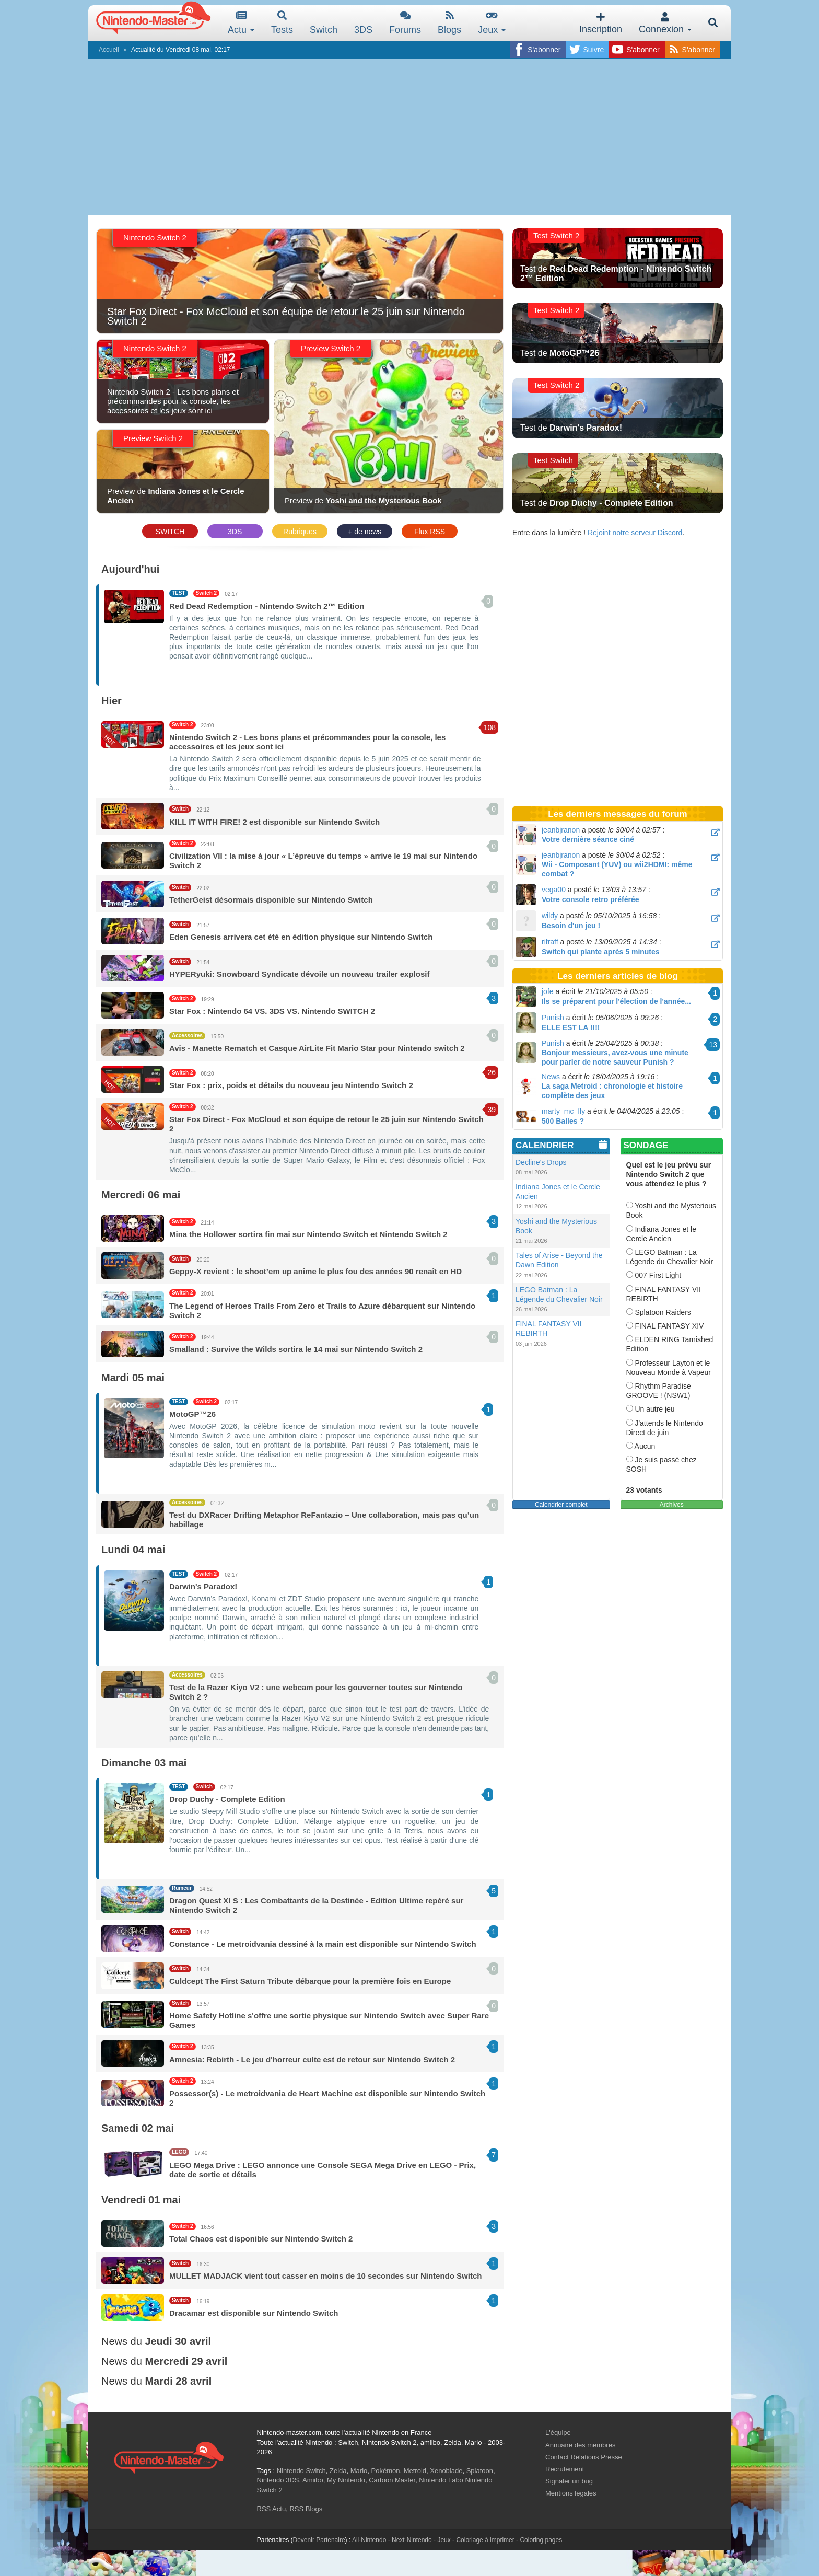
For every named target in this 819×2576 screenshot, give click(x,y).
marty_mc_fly (563, 1111)
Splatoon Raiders (658, 1312)
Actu (241, 22)
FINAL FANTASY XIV (665, 1326)
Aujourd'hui (130, 569)
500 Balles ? (563, 1121)
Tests (282, 22)
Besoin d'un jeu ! (571, 925)
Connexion (665, 23)
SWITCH (170, 531)
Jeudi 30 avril (178, 2341)
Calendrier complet (561, 1504)
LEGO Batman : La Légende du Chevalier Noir (669, 1257)
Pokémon (385, 2471)
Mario (359, 2471)
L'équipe (558, 2432)
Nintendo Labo (441, 2480)
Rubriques (300, 531)
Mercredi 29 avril (186, 2361)
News (551, 1076)
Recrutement (564, 2469)
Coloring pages (541, 2540)
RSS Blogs (305, 2509)
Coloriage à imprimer (485, 2540)
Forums (405, 22)
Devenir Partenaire (319, 2540)
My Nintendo (346, 2480)
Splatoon (479, 2471)
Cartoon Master (392, 2480)
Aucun (641, 1446)
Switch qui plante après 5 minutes (601, 952)
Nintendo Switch (301, 2471)
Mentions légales (570, 2493)
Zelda (338, 2471)
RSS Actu (271, 2509)
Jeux (492, 22)
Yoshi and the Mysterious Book (671, 1210)
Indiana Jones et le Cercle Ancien (661, 1234)
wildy (550, 915)
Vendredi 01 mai (141, 2199)
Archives (672, 1504)
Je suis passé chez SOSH (661, 1464)
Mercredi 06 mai (140, 1194)
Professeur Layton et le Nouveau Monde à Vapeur (668, 1368)
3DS (235, 531)
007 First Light (654, 1275)
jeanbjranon (561, 830)
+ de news (364, 531)
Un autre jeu (650, 1409)
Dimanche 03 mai (143, 1763)
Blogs (449, 22)
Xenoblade (446, 2471)
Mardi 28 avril (178, 2381)
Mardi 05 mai (133, 1377)
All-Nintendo (369, 2540)
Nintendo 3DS (278, 2480)
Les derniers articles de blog (617, 976)
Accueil (109, 49)
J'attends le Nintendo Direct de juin (664, 1428)
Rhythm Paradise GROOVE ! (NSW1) (658, 1391)
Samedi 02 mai (137, 2128)
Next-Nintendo (412, 2540)
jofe (548, 991)
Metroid (415, 2471)
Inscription (600, 23)
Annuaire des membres (580, 2445)
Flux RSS (429, 531)
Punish (553, 1017)
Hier (111, 701)
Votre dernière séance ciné (588, 839)
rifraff (550, 942)
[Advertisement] (409, 137)
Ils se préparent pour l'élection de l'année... (616, 1001)
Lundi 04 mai (133, 1549)
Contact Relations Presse (583, 2457)
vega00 (554, 889)
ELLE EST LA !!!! (571, 1027)
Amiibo (312, 2480)
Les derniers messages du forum (617, 814)
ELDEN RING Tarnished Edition (669, 1344)
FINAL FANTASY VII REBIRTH (663, 1294)
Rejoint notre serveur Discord (635, 532)
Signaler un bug (569, 2481)
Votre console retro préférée (590, 899)
